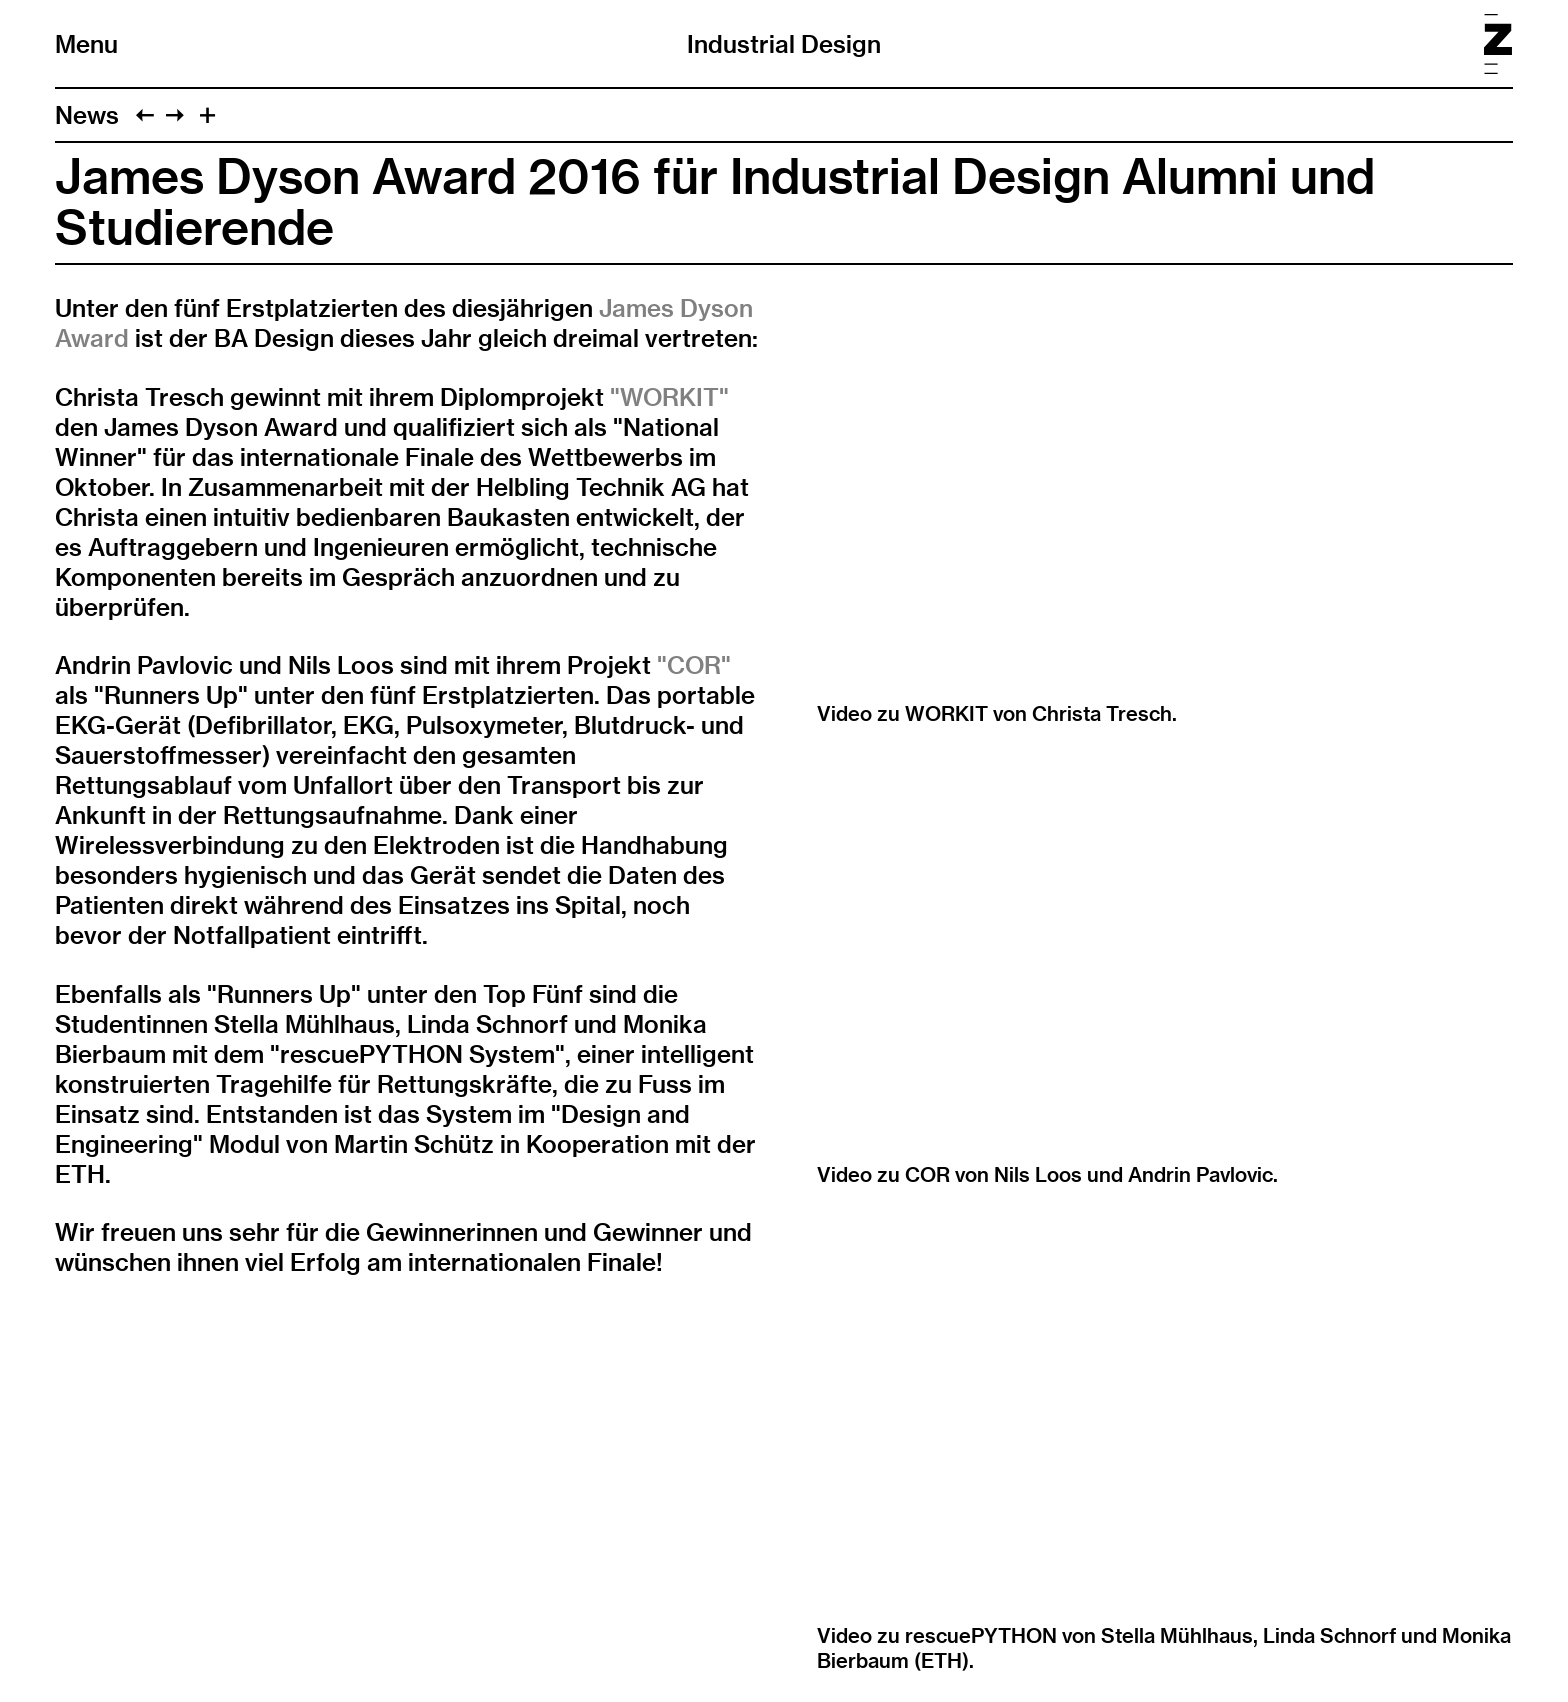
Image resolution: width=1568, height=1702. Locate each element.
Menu (86, 44)
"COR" (694, 665)
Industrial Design (784, 44)
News (87, 115)
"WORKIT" (669, 397)
